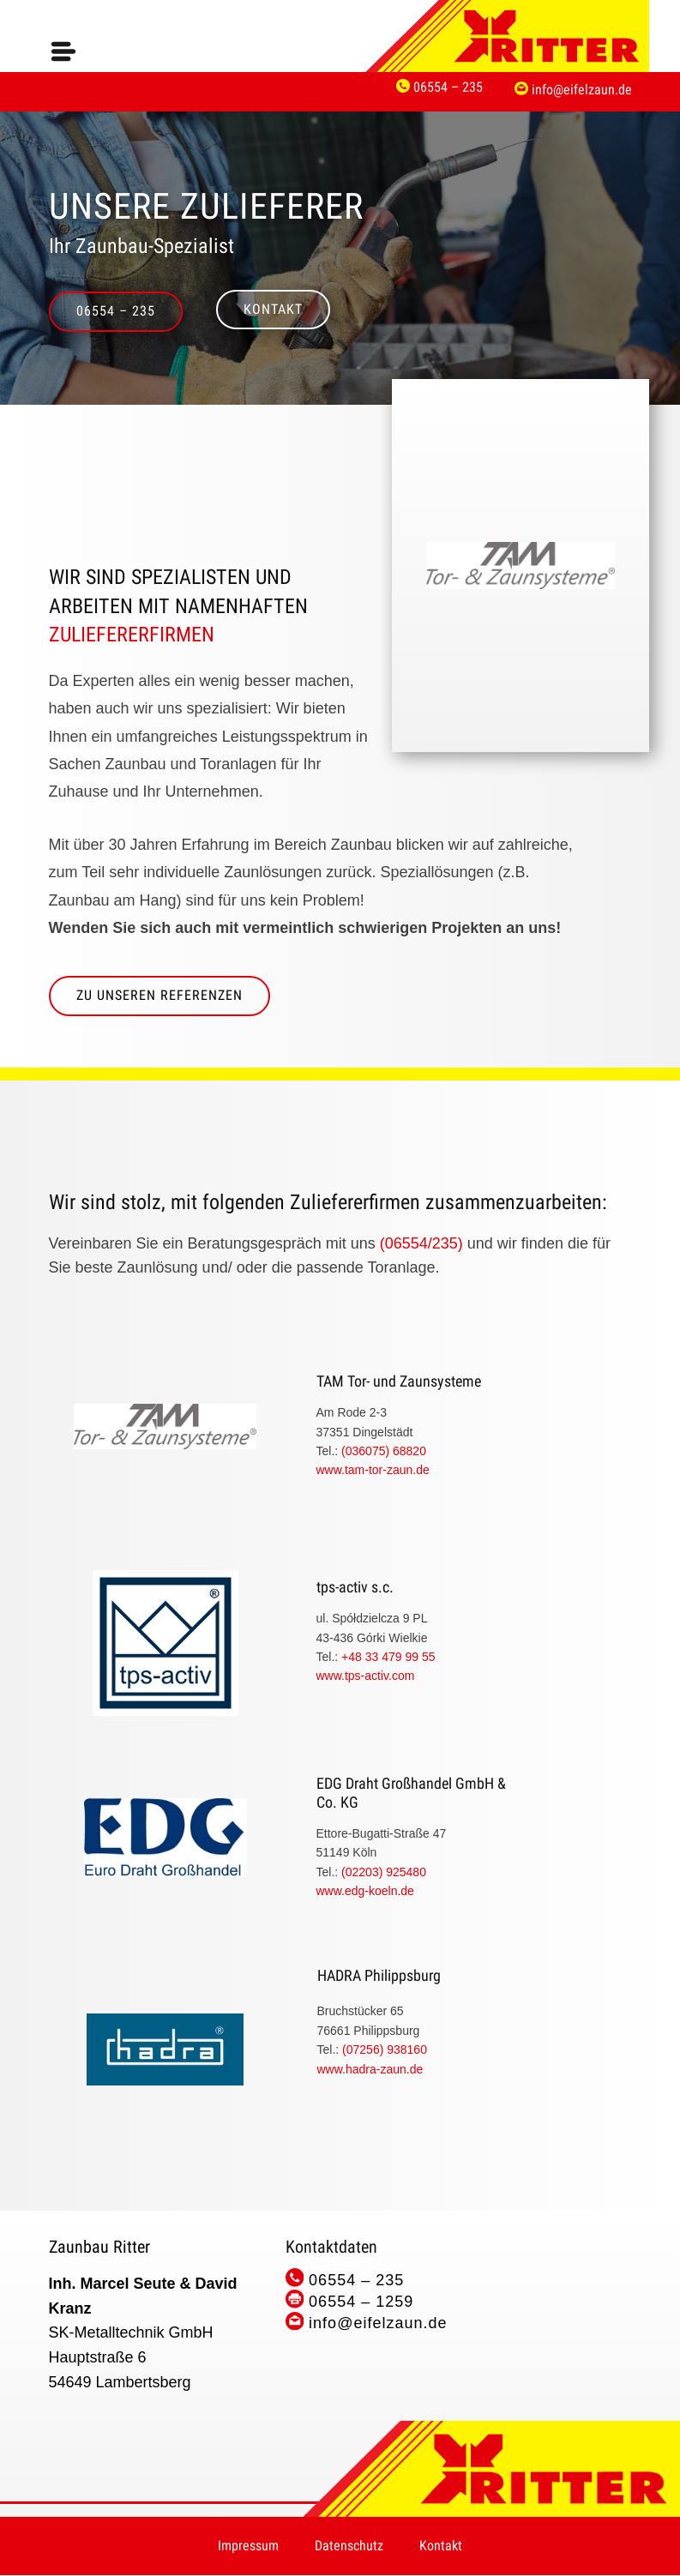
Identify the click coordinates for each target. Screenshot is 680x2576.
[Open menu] (63, 51)
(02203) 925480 (383, 1872)
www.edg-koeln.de (365, 1891)
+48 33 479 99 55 (389, 1657)
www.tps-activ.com (365, 1675)
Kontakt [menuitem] (440, 2545)
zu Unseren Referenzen (159, 995)
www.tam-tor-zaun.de (373, 1470)
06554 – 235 (115, 311)
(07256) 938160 (384, 2049)
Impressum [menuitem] (248, 2545)
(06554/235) (421, 1243)
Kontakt (273, 309)
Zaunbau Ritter (99, 2246)
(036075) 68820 (385, 1451)
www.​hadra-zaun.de (370, 2069)
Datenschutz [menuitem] (349, 2545)
